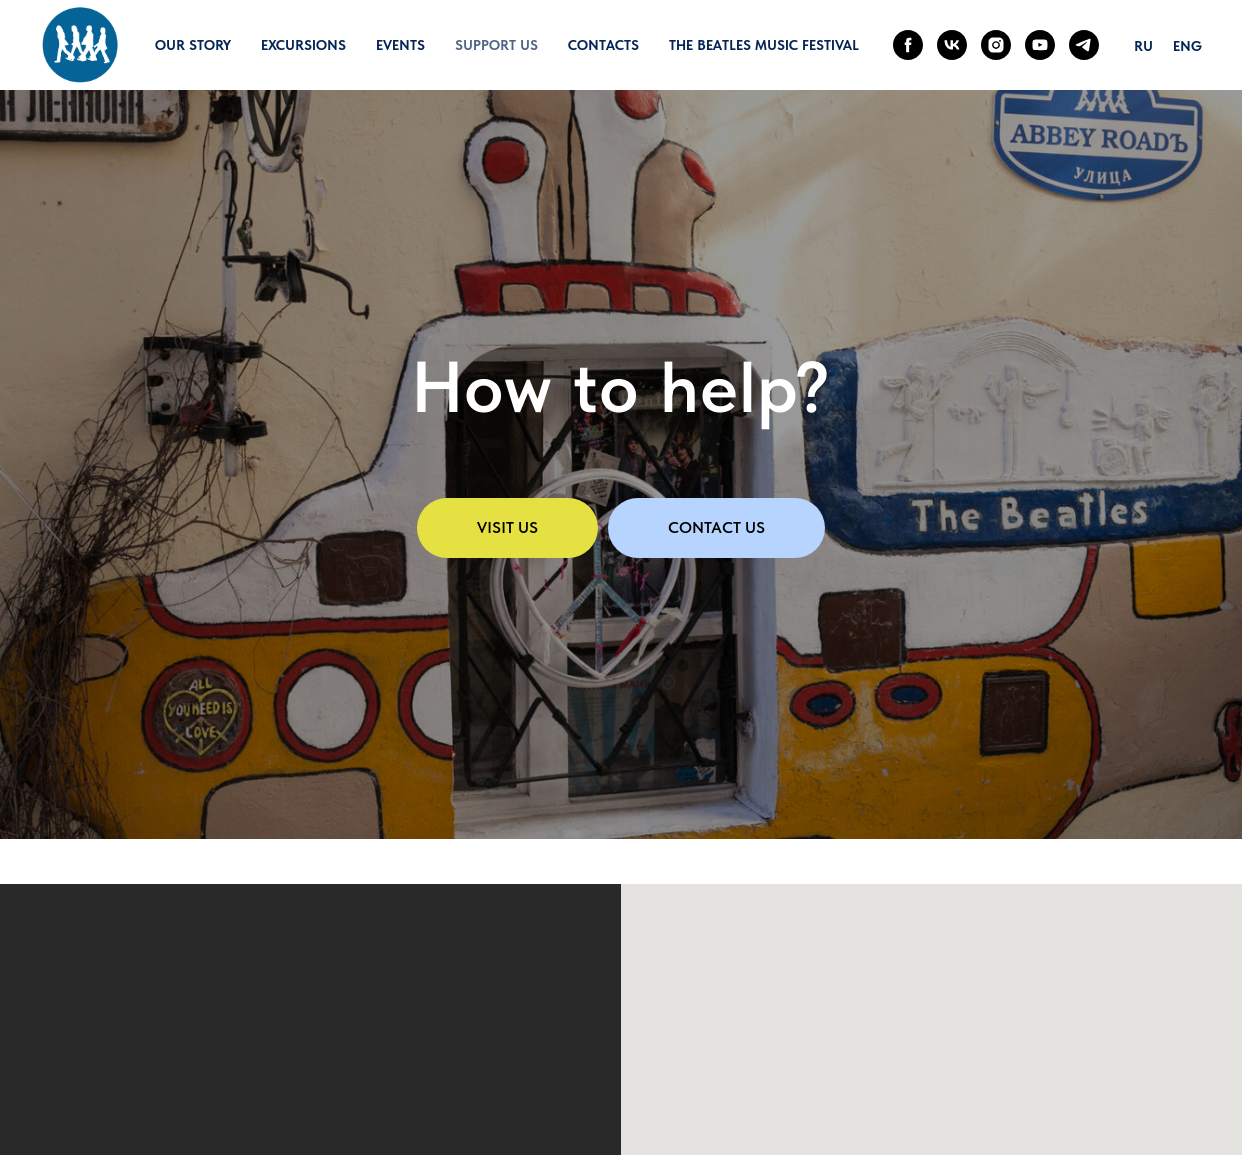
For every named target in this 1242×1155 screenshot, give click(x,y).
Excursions (303, 45)
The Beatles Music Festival (764, 45)
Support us (496, 45)
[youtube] (1040, 45)
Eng (1187, 46)
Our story (193, 45)
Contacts (603, 45)
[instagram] (996, 45)
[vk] (952, 45)
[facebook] (908, 45)
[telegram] (1084, 45)
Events (400, 45)
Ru (1143, 46)
